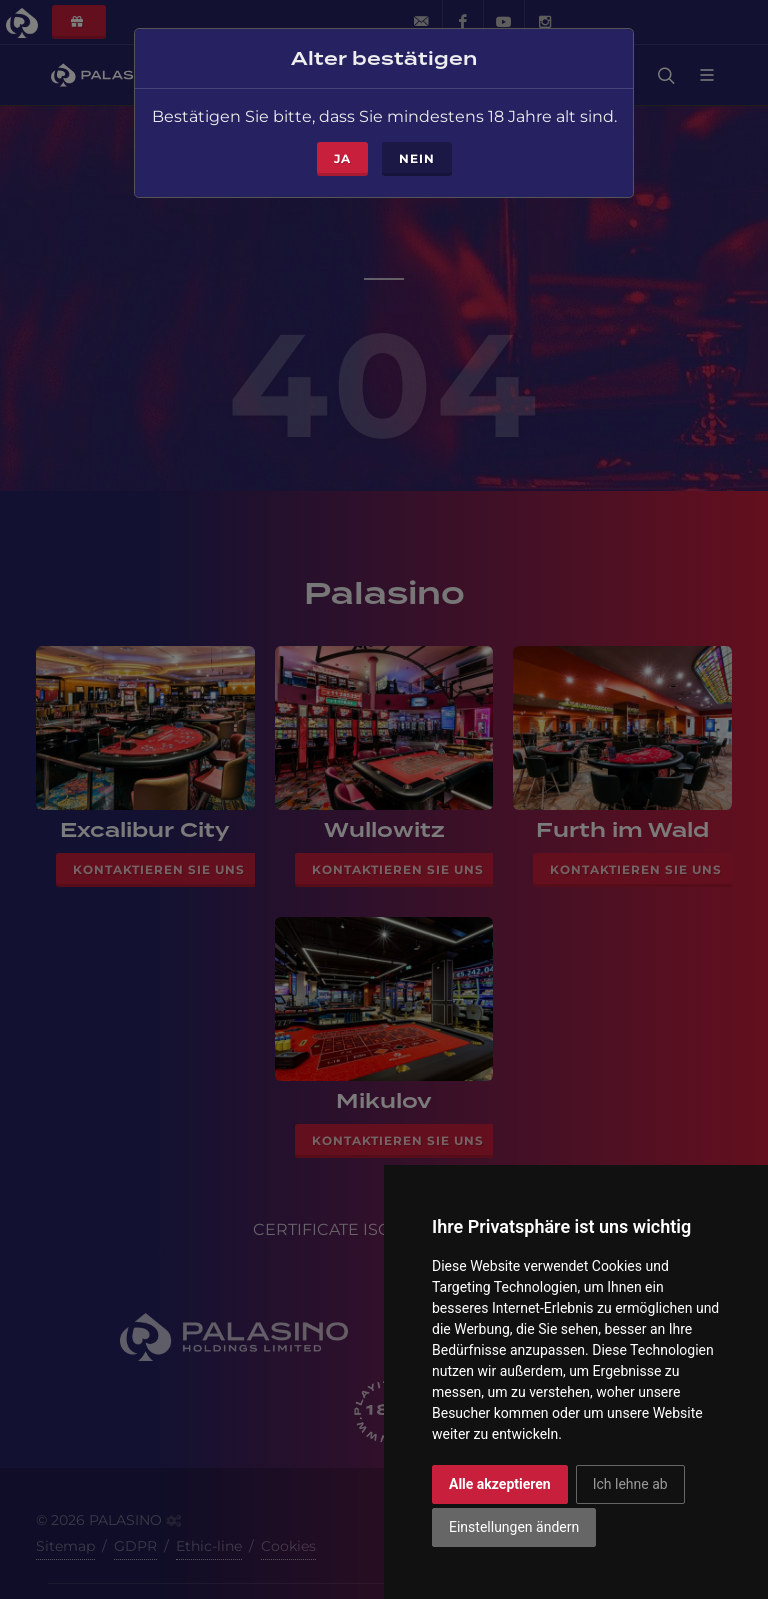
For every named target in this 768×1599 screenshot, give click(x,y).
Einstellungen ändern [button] (514, 1527)
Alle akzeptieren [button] (500, 1484)
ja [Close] (342, 154)
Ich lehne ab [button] (630, 1484)
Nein (417, 154)
